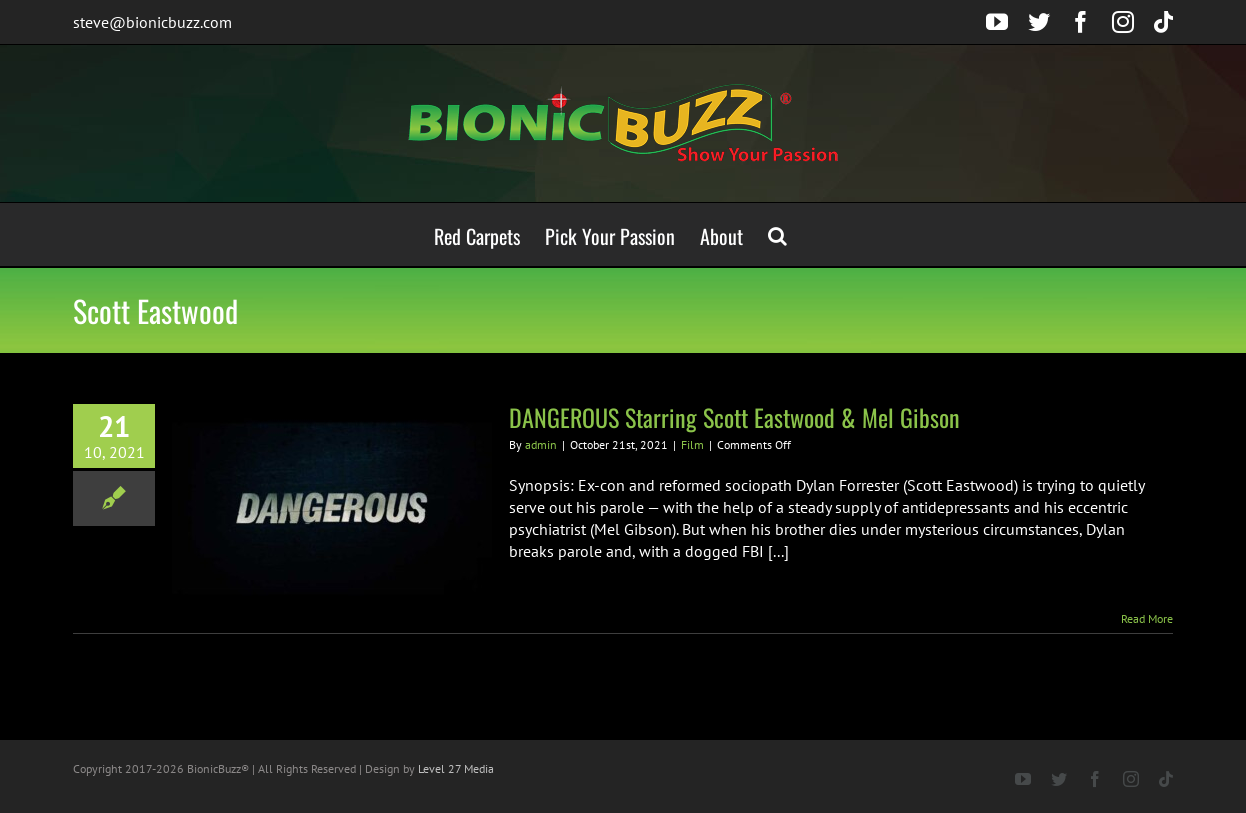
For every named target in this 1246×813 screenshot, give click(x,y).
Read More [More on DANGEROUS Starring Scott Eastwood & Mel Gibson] (1147, 618)
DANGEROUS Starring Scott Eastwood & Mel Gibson (734, 417)
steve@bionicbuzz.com (152, 22)
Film (692, 444)
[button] (777, 234)
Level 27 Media (456, 768)
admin (541, 444)
